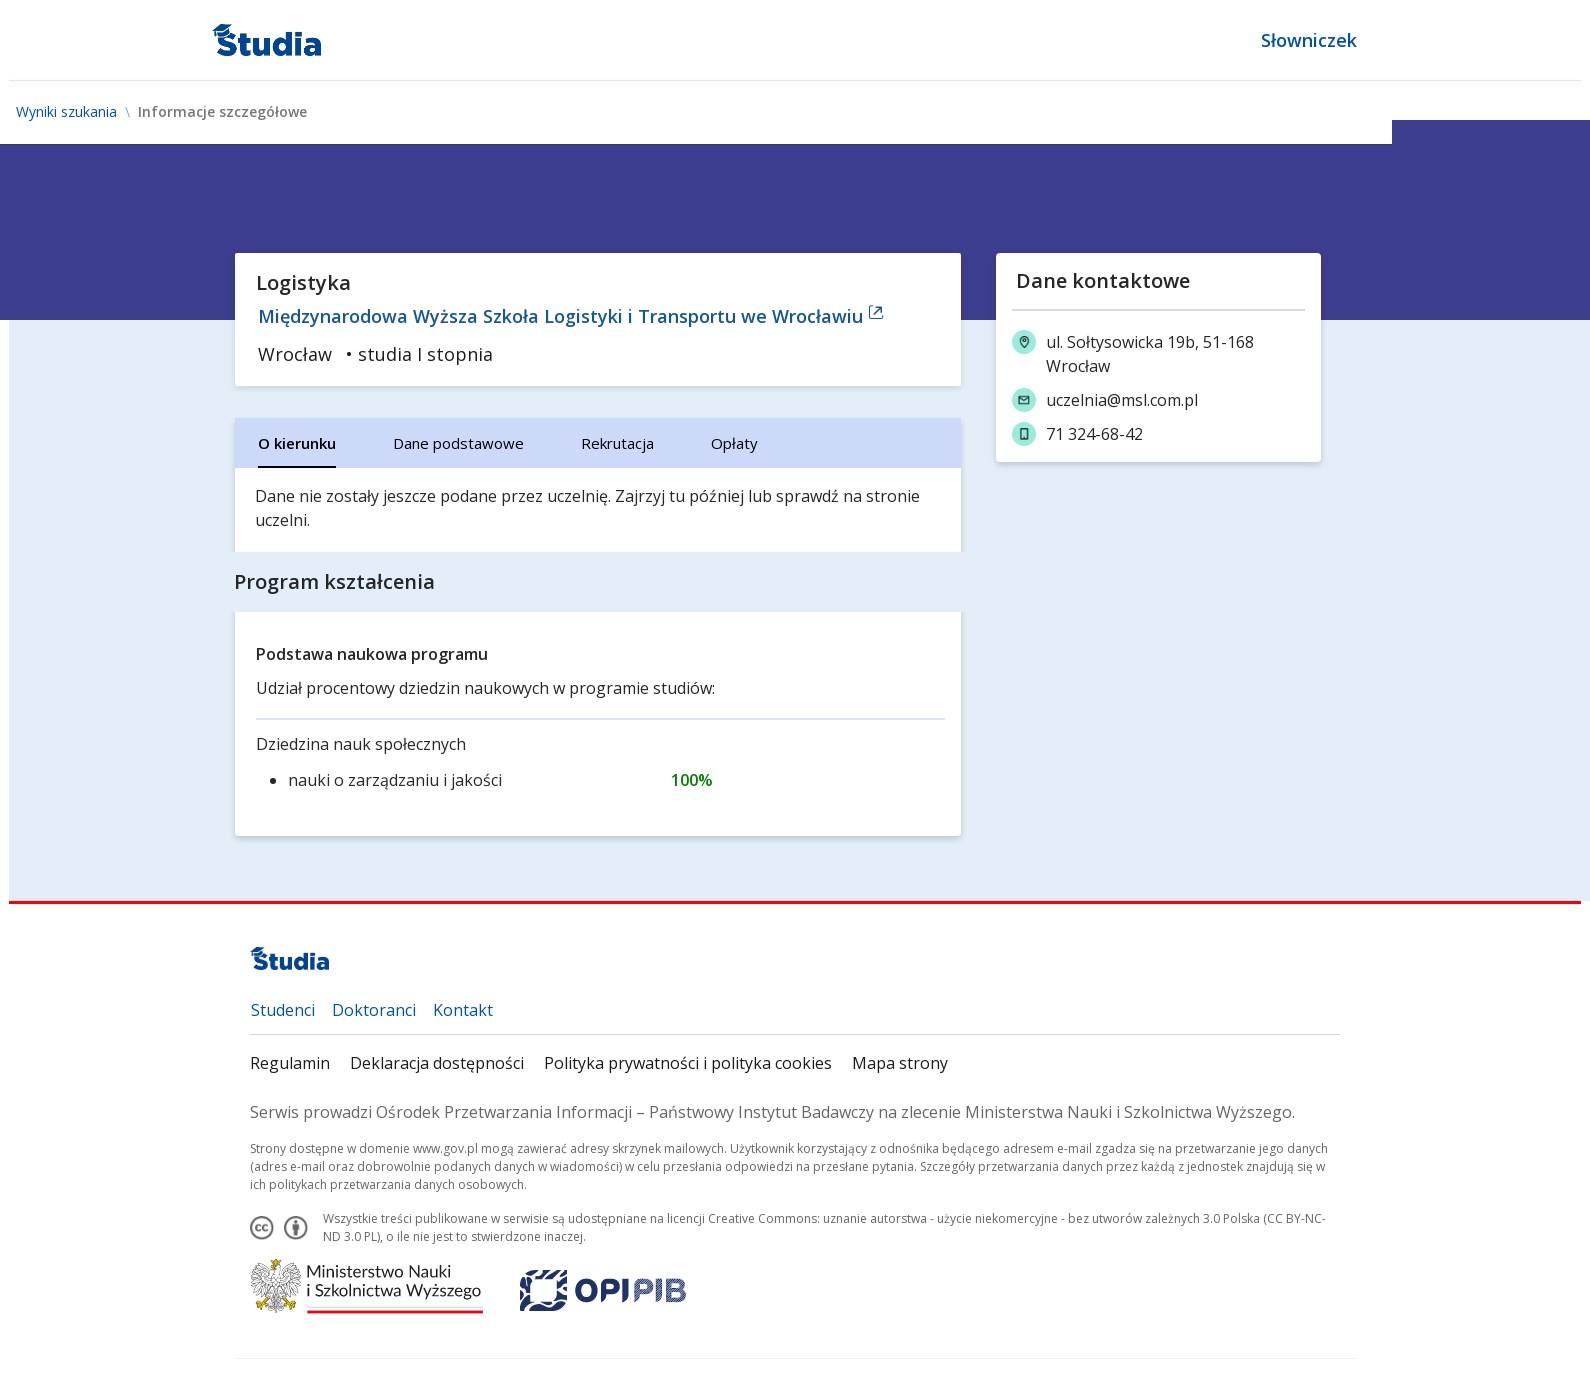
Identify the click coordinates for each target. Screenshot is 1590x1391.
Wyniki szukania (66, 112)
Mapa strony (900, 1063)
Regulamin (290, 1063)
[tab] (297, 443)
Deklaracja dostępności (437, 1063)
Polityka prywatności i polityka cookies (688, 1063)
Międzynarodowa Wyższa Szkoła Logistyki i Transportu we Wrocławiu (571, 316)
